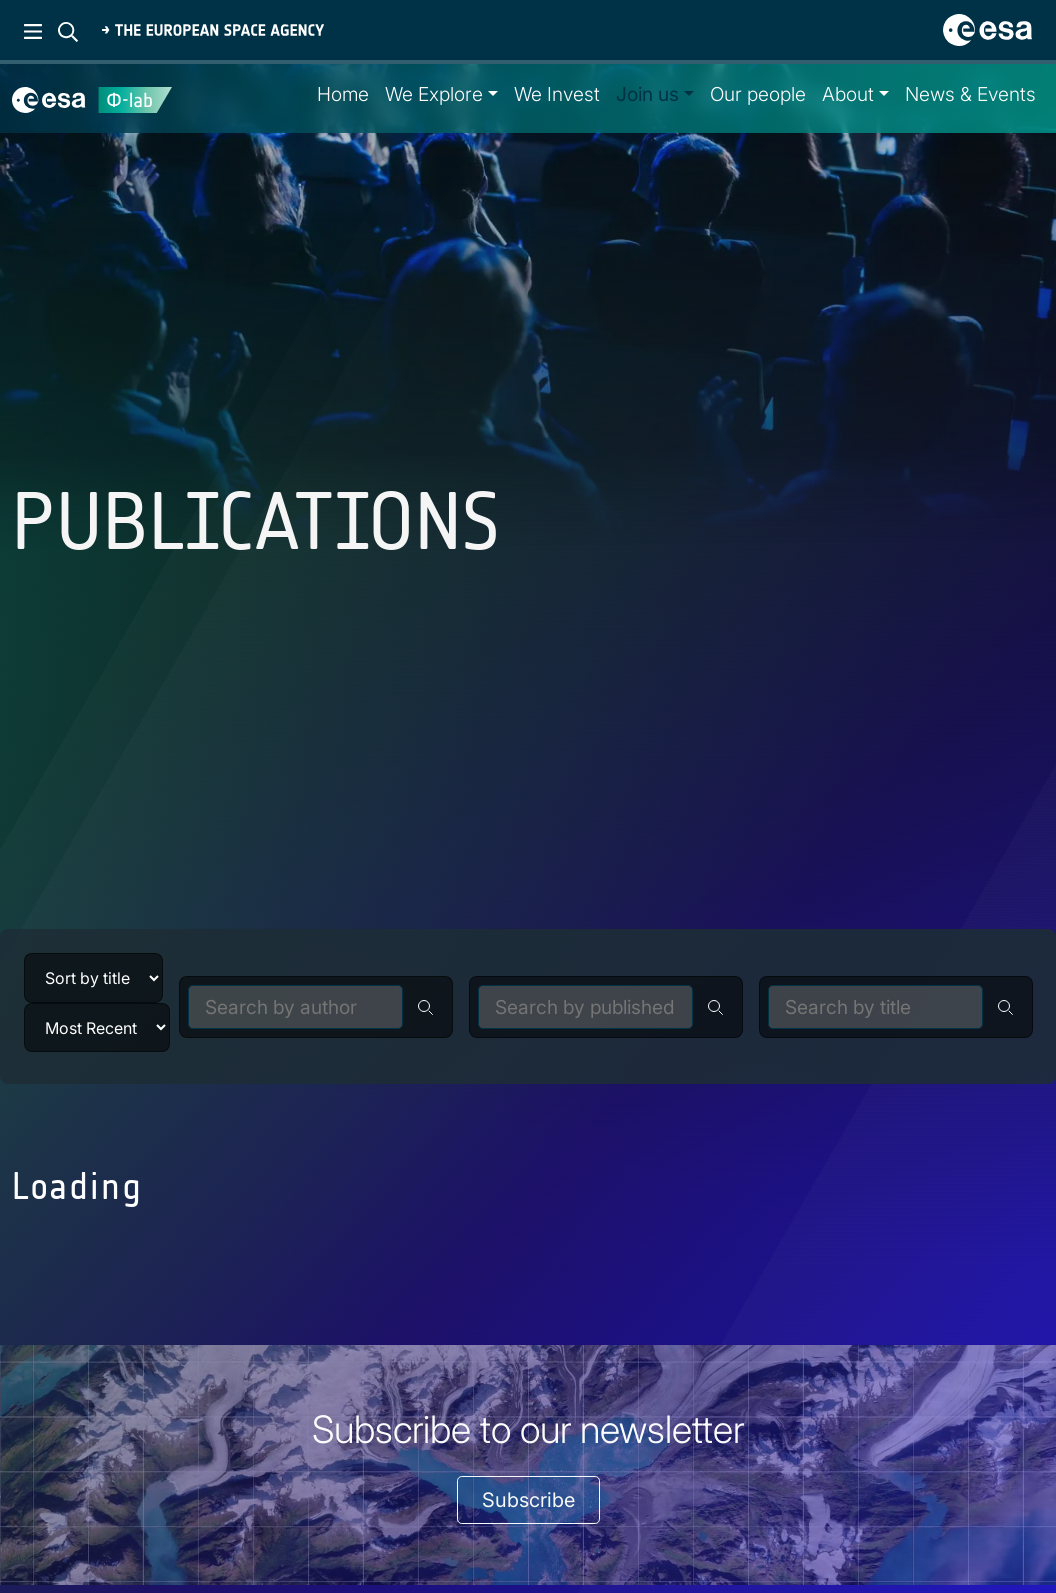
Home (343, 94)
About (848, 94)
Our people (758, 94)
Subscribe (528, 1500)
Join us (647, 94)
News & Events (970, 94)
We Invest (557, 94)
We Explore (434, 94)
